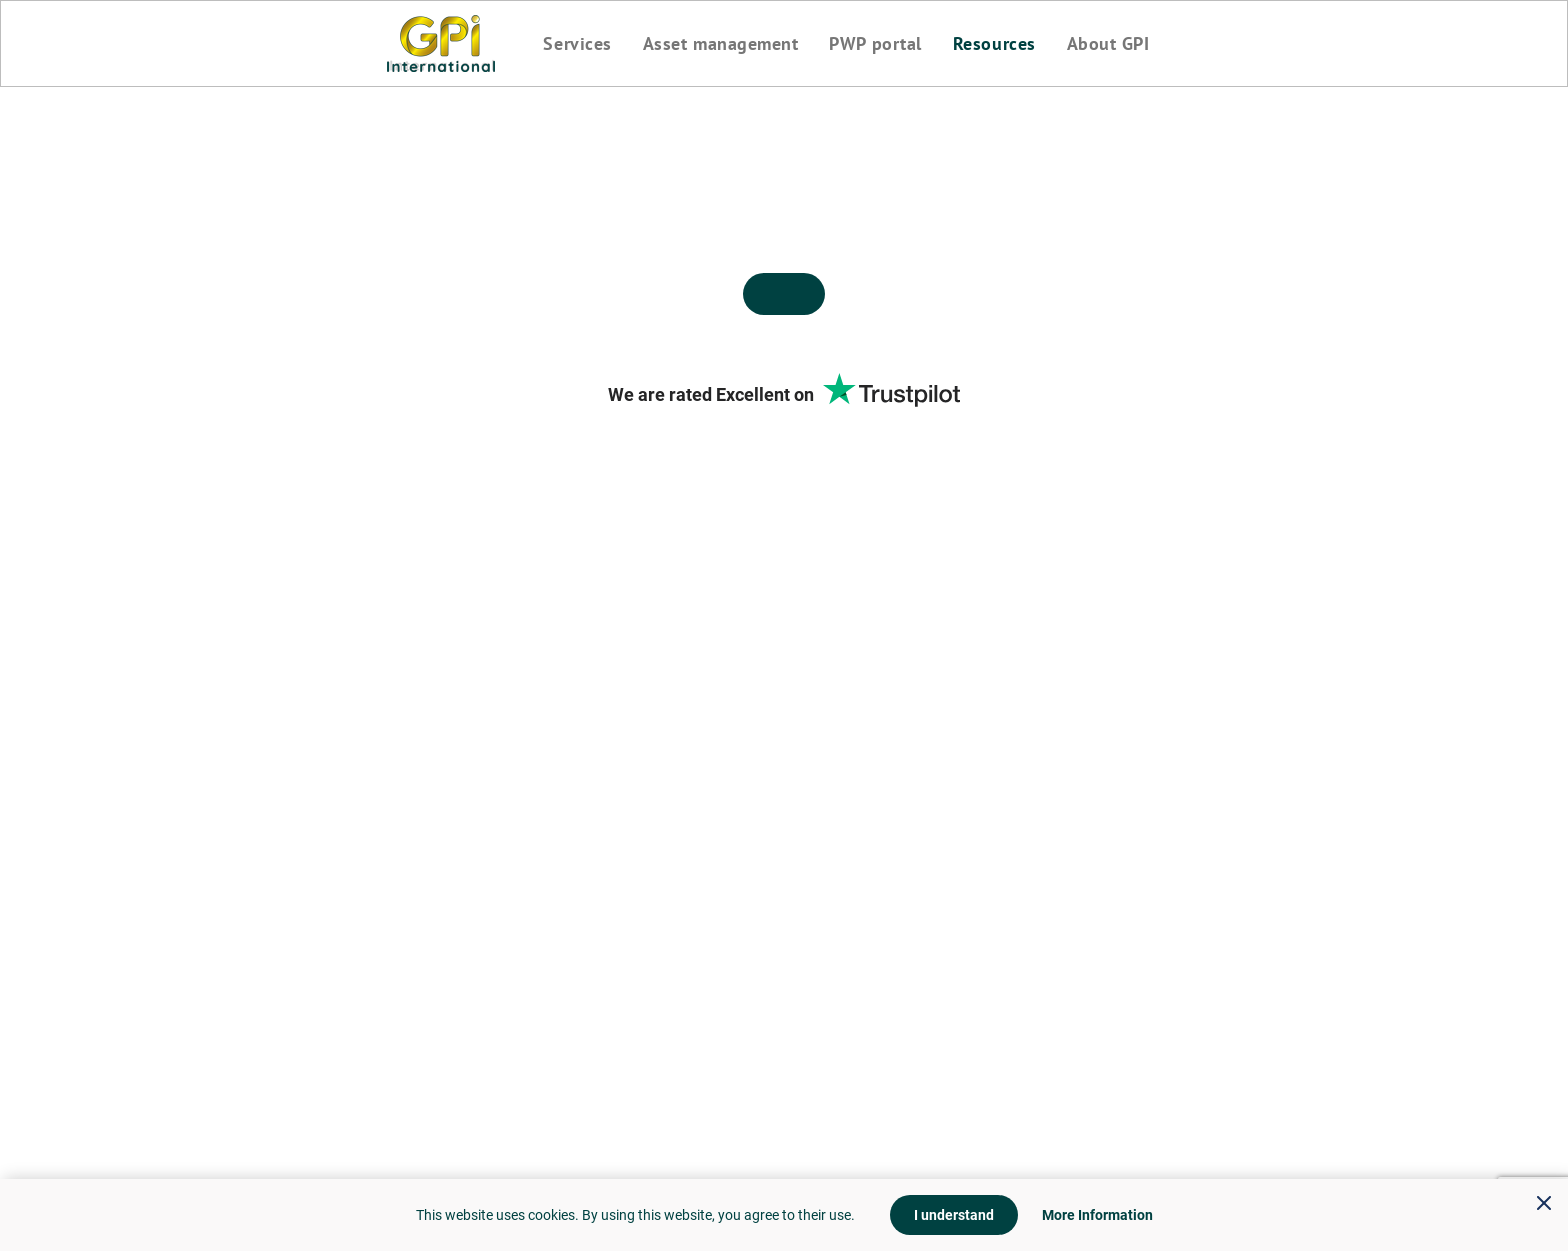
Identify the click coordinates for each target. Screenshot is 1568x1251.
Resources (994, 44)
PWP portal (875, 44)
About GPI (1108, 44)
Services (577, 44)
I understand (954, 1215)
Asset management (721, 44)
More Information (1097, 1215)
